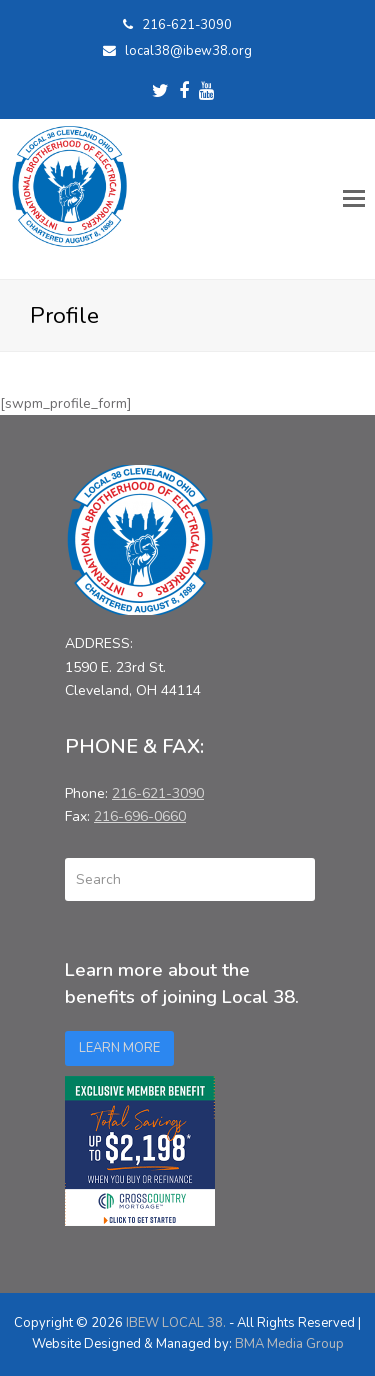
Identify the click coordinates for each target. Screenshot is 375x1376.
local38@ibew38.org (188, 51)
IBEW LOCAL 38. (176, 1323)
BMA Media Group (289, 1344)
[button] (354, 199)
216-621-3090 (187, 25)
